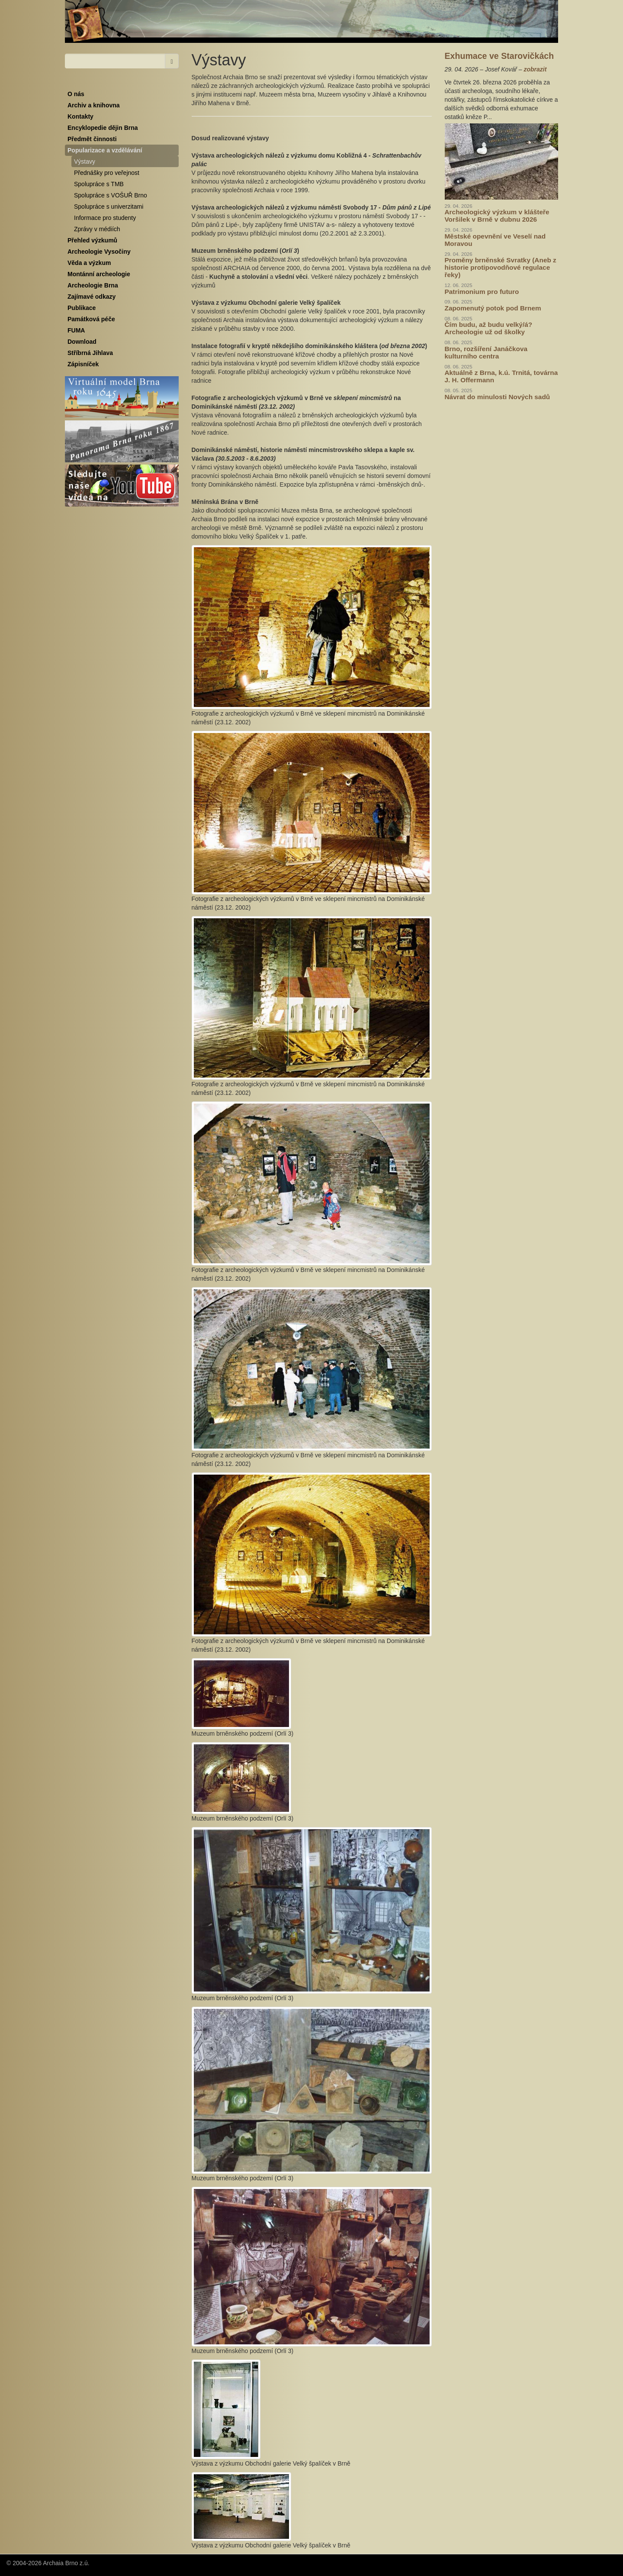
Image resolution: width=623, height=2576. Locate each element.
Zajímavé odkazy (91, 296)
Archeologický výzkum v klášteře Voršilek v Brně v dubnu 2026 (497, 215)
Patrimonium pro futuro (482, 291)
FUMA (76, 330)
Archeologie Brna (92, 285)
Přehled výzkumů (92, 240)
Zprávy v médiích (97, 229)
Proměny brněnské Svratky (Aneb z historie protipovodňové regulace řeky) (500, 267)
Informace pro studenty (105, 217)
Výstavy (84, 161)
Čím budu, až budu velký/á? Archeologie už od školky (489, 328)
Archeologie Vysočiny (99, 251)
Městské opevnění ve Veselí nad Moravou (495, 239)
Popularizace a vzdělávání (104, 150)
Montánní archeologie (98, 274)
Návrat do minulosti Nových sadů (497, 396)
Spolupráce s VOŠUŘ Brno (110, 195)
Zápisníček (83, 364)
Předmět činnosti (92, 139)
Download (81, 341)
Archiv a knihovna (93, 105)
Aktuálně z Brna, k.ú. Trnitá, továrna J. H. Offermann (501, 376)
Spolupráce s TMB (99, 184)
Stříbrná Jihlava (90, 352)
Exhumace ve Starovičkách (499, 56)
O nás (75, 93)
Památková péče (91, 319)
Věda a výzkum (89, 262)
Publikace (81, 307)
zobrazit (534, 69)
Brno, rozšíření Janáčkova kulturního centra (486, 352)
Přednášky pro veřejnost (106, 172)
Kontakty (80, 116)
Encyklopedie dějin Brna (102, 127)
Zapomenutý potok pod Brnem (493, 308)
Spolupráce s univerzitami (108, 206)
